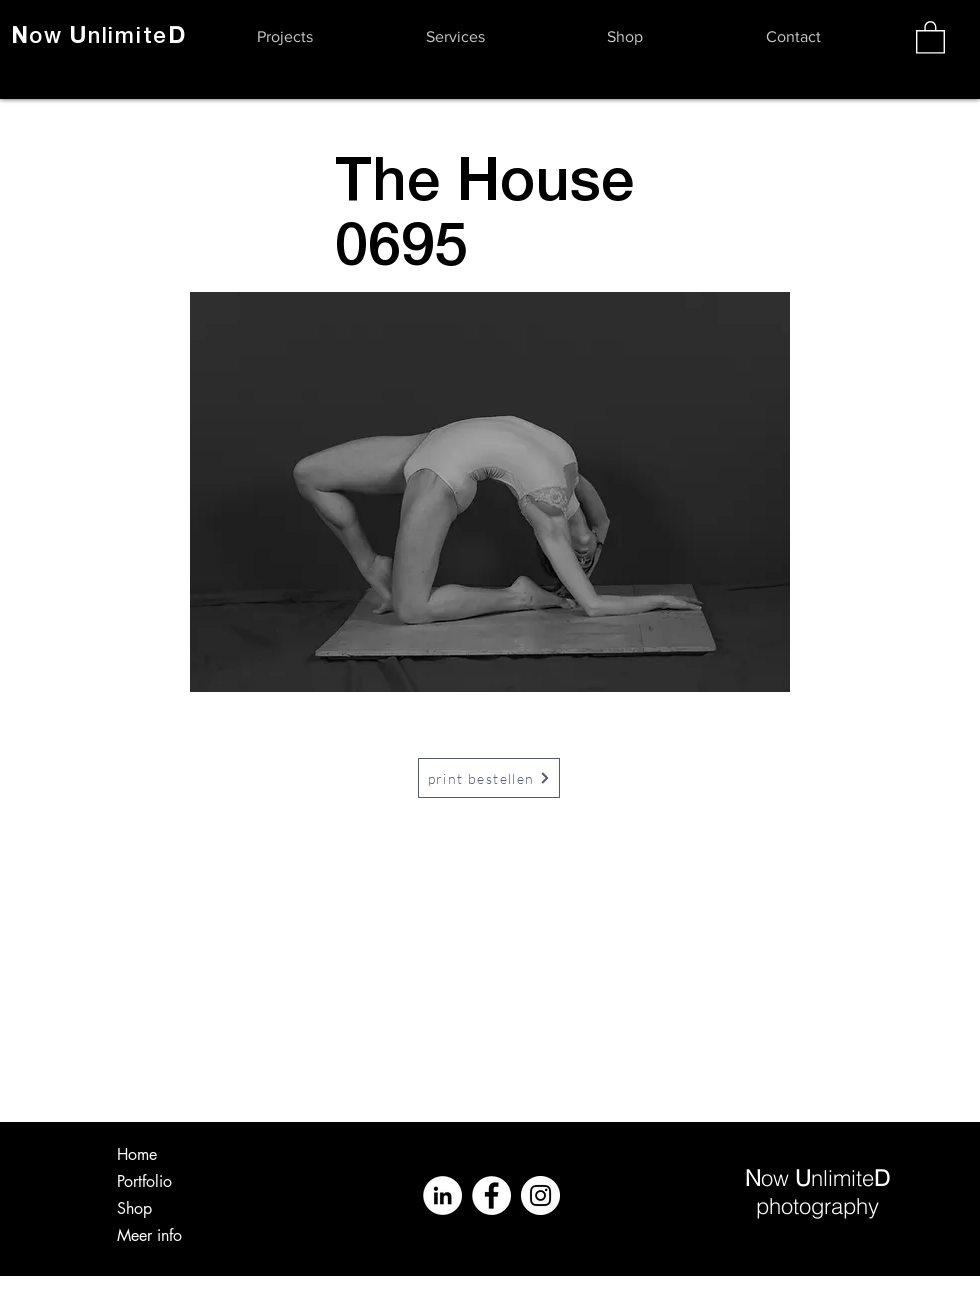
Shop (134, 1208)
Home (137, 1154)
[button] (285, 37)
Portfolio (144, 1181)
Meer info (149, 1235)
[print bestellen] (489, 778)
